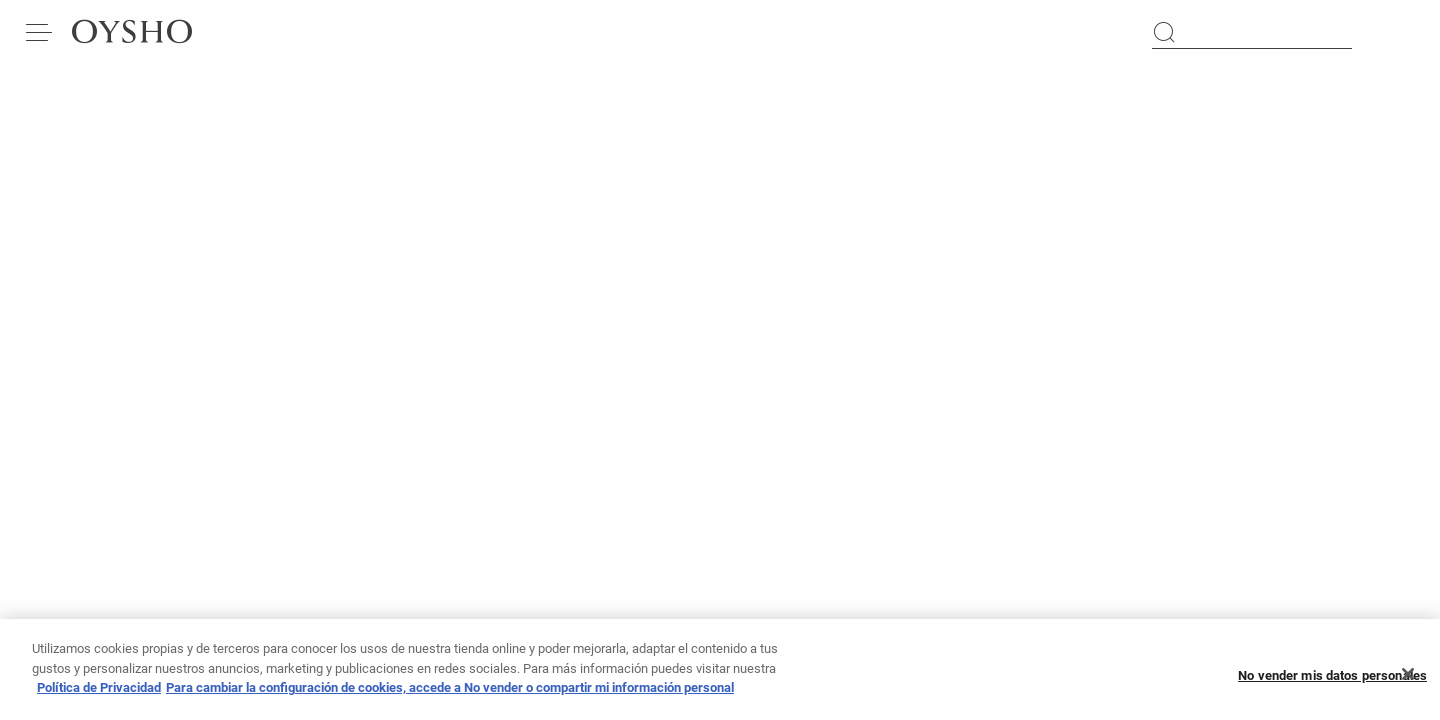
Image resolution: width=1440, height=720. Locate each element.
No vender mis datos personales (1332, 683)
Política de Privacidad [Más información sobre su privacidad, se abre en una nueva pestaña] (99, 695)
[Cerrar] (1408, 683)
